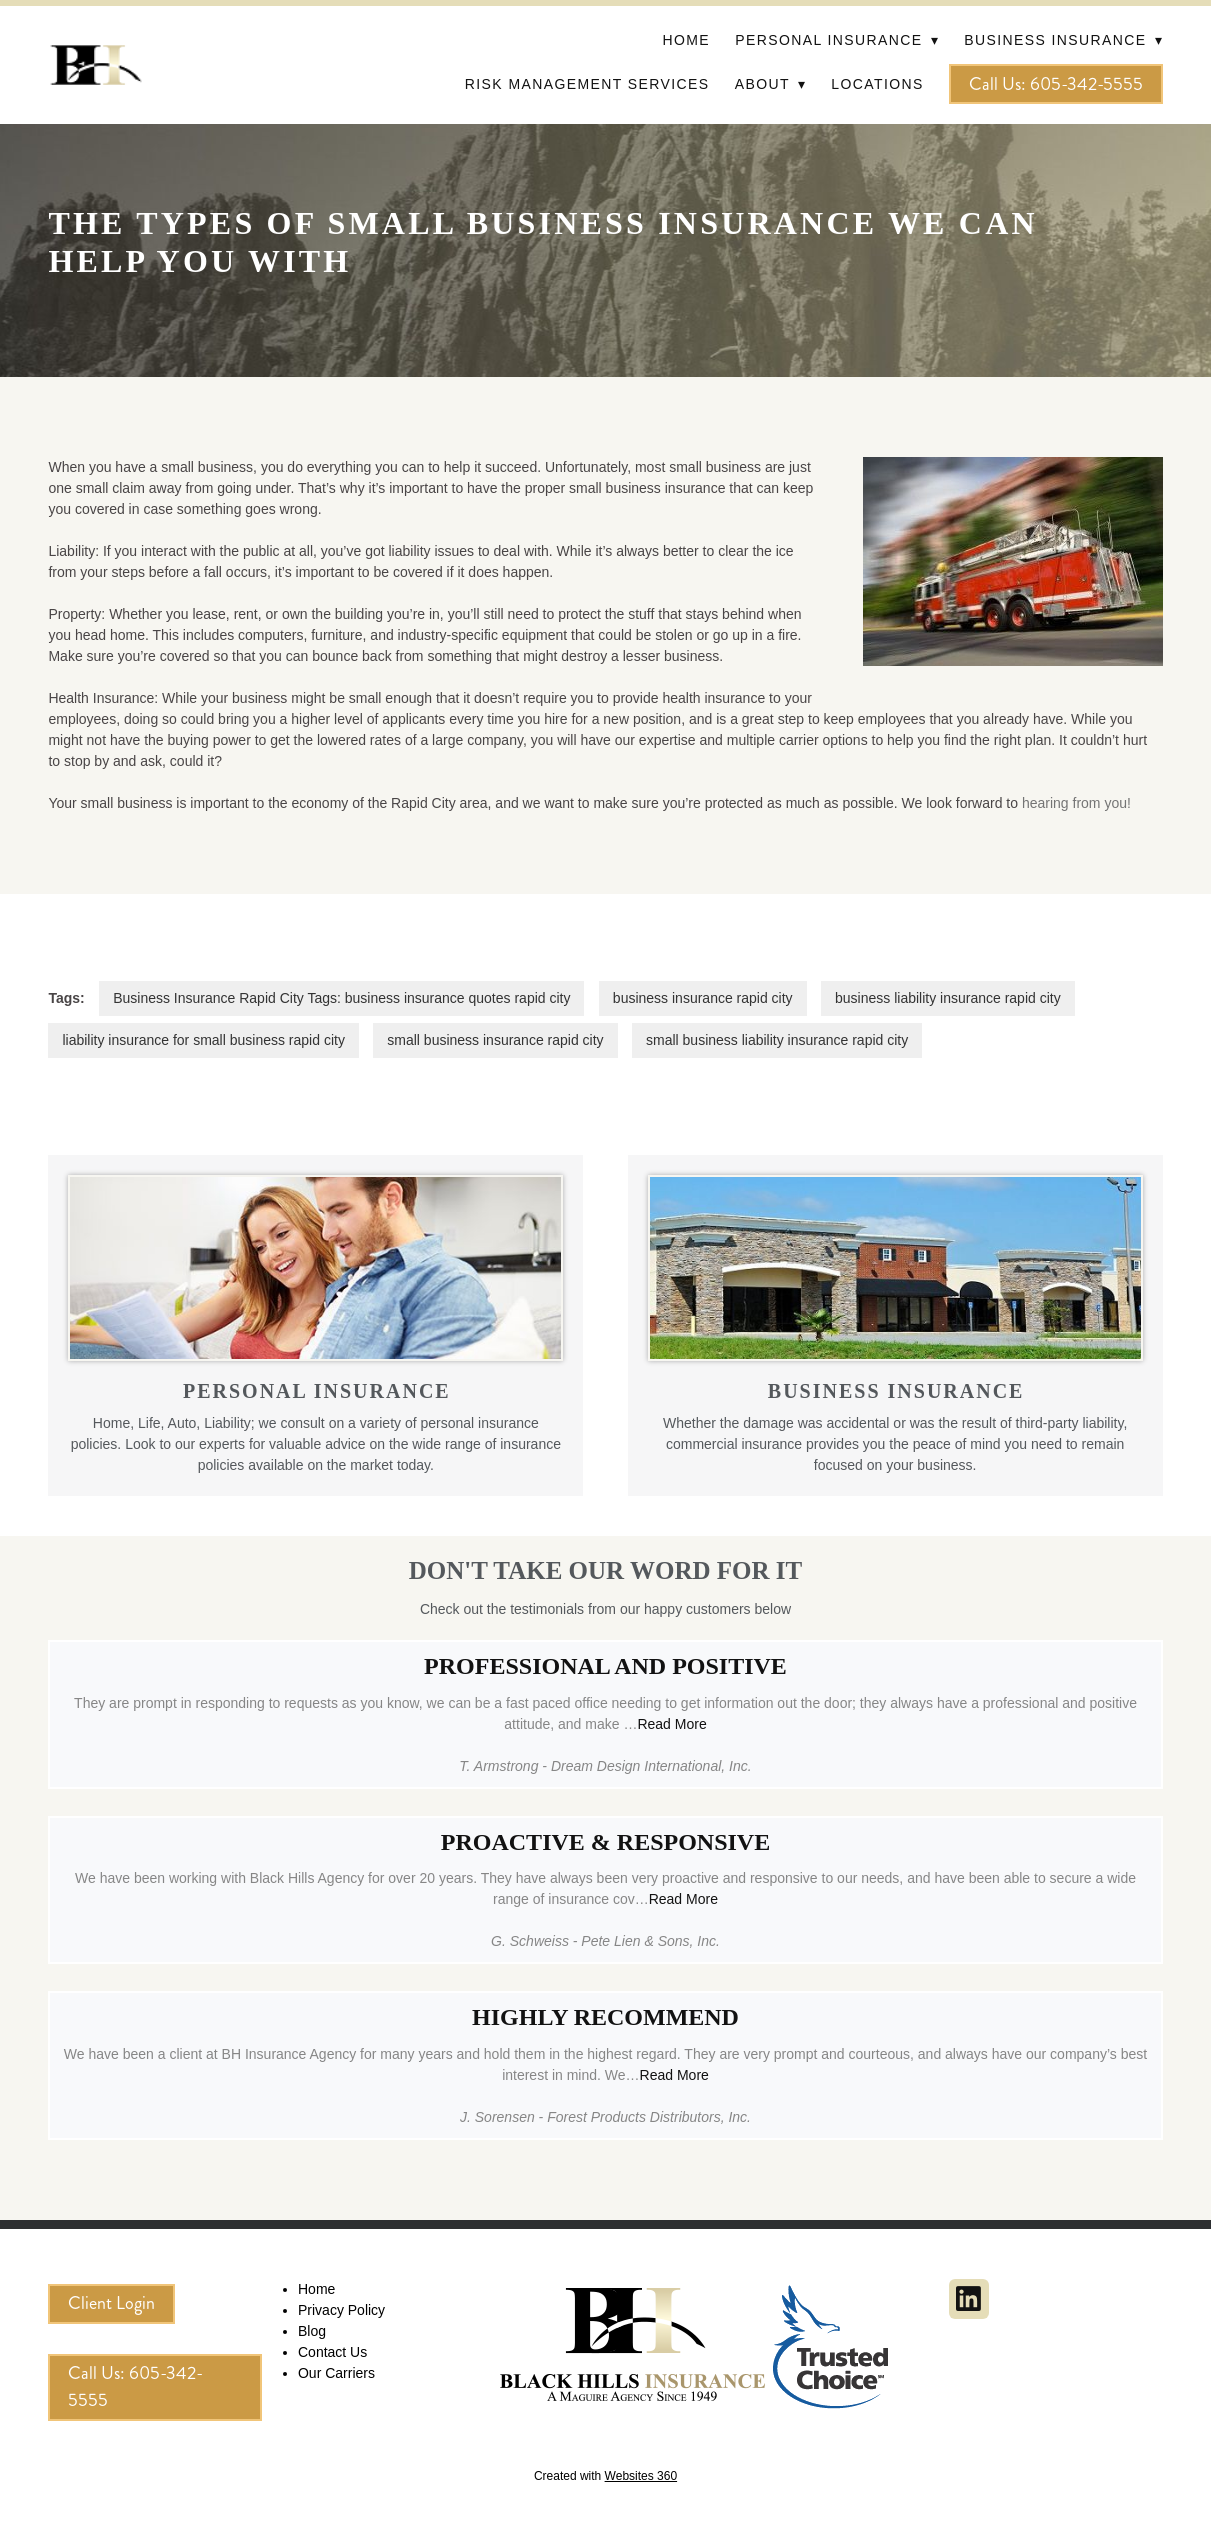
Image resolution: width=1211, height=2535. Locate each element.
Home (686, 40)
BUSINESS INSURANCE (896, 1391)
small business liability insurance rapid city (777, 1040)
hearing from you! (1076, 803)
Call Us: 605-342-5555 (1056, 84)
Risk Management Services (587, 84)
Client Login (111, 2303)
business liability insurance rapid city (948, 998)
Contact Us (332, 2352)
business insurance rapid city (703, 998)
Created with (605, 2476)
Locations (877, 84)
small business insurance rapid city (495, 1040)
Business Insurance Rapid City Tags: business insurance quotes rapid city (341, 998)
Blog (312, 2331)
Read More (671, 1724)
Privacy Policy (341, 2310)
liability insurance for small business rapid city (203, 1040)
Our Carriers (336, 2373)
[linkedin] (969, 2299)
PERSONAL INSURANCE (317, 1391)
